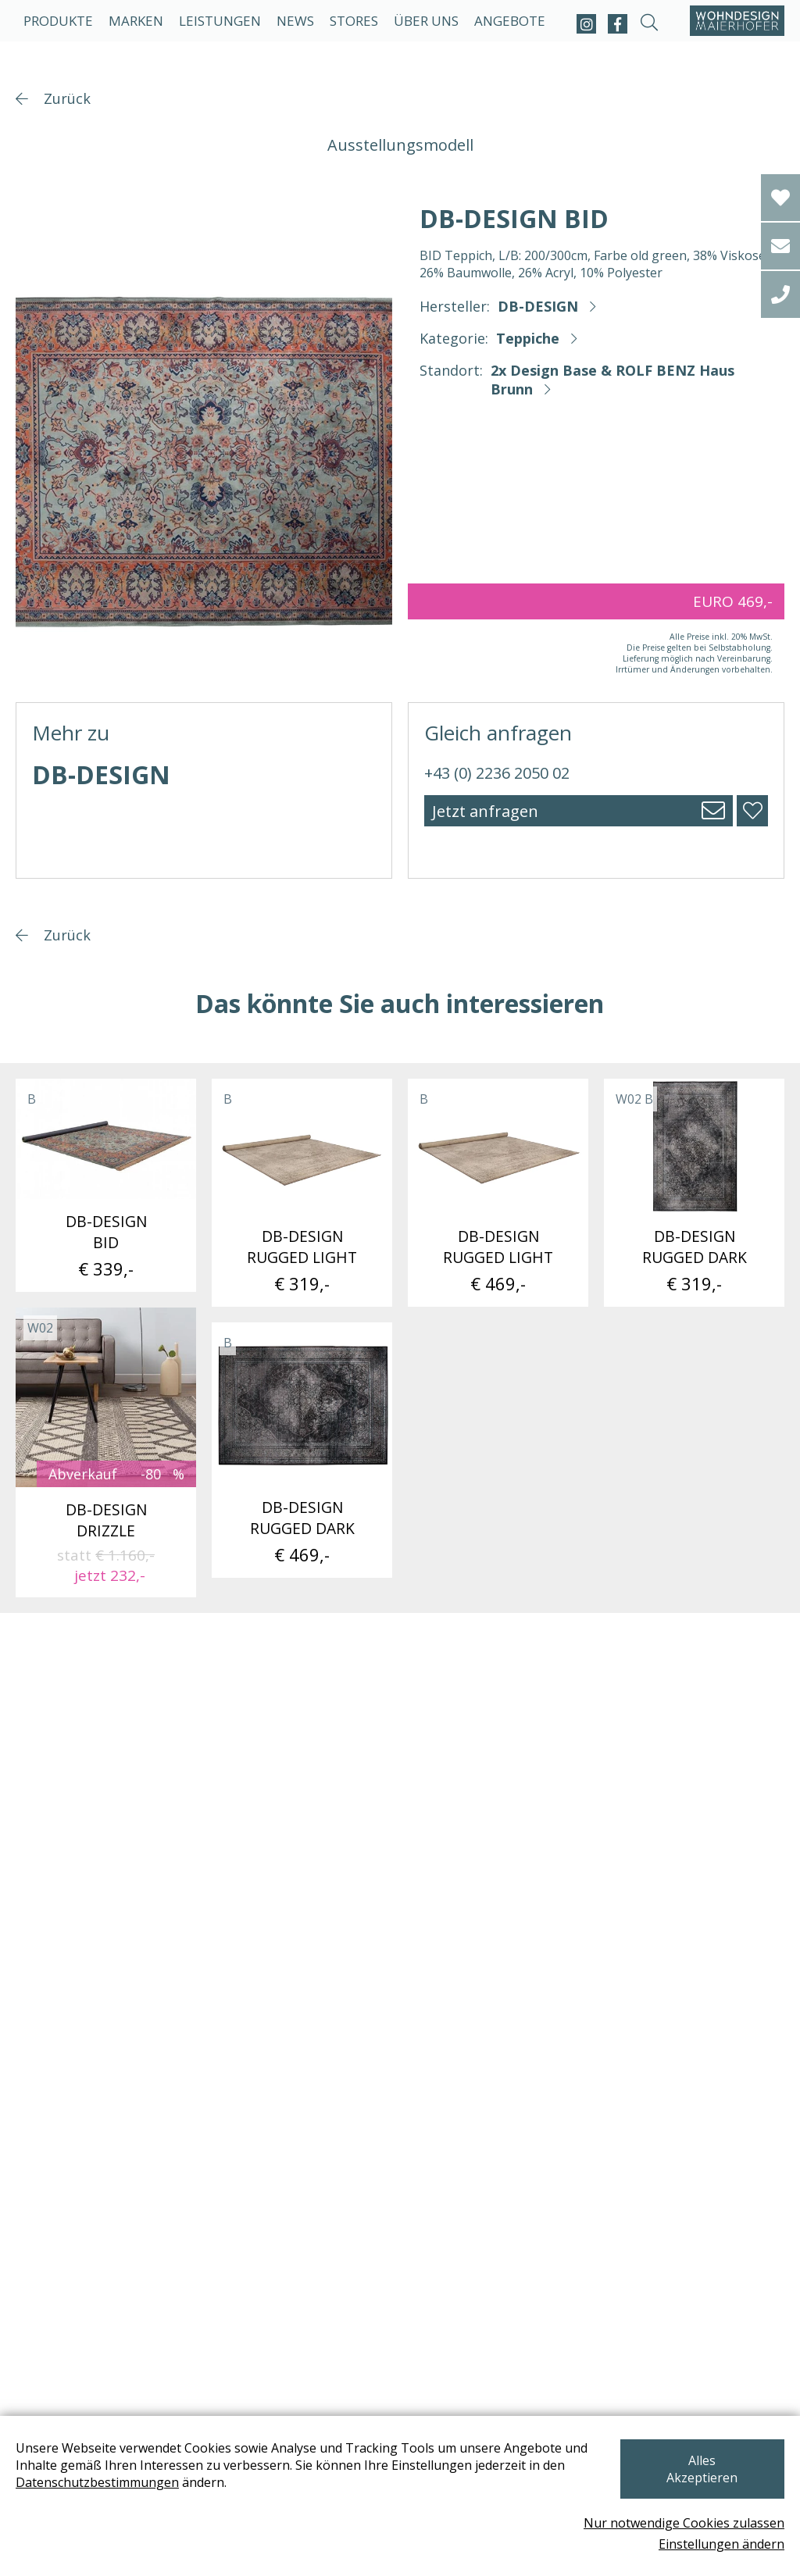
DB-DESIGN (538, 306)
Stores (354, 21)
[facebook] (617, 24)
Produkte (58, 21)
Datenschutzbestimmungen (97, 2490)
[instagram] (586, 24)
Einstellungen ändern (721, 2544)
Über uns (426, 21)
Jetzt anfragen (485, 811)
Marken (136, 21)
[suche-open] (649, 24)
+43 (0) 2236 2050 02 (497, 772)
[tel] (780, 294)
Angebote (509, 21)
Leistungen (220, 21)
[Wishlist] (780, 197)
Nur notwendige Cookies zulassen (684, 2522)
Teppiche (527, 338)
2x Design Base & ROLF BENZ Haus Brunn (612, 379)
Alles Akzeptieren (701, 2468)
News (295, 21)
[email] (780, 246)
